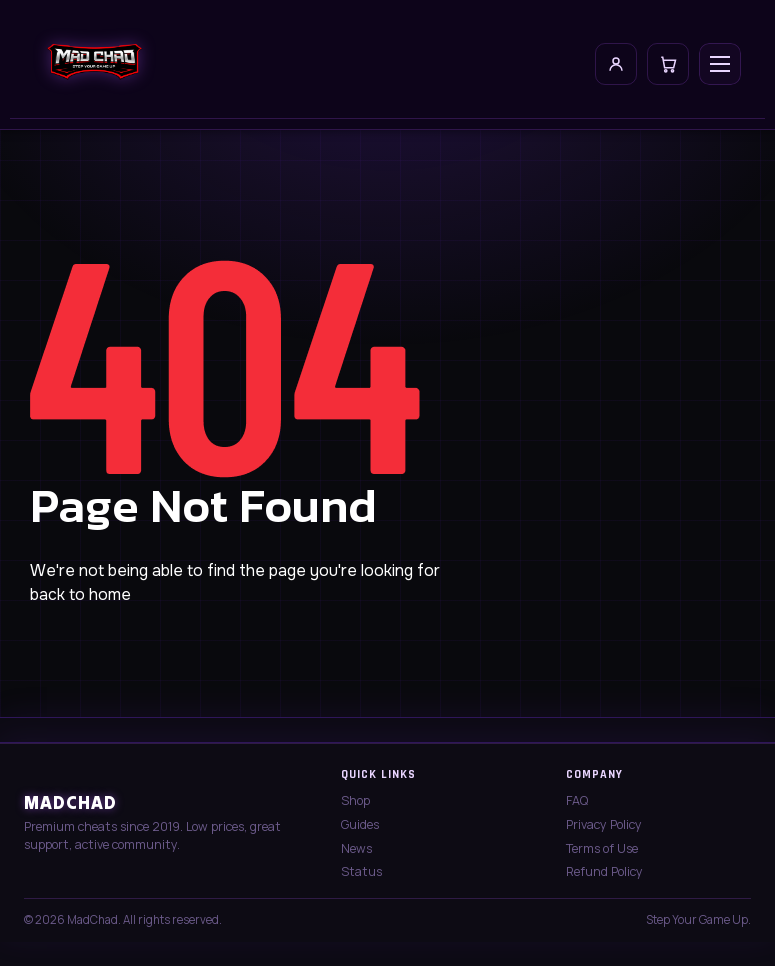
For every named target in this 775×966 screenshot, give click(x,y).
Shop (355, 800)
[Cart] (668, 64)
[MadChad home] (94, 64)
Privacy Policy (604, 824)
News (356, 848)
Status (361, 871)
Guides (360, 824)
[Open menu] (720, 64)
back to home (80, 594)
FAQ (577, 800)
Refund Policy (604, 871)
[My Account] (616, 64)
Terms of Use (602, 848)
